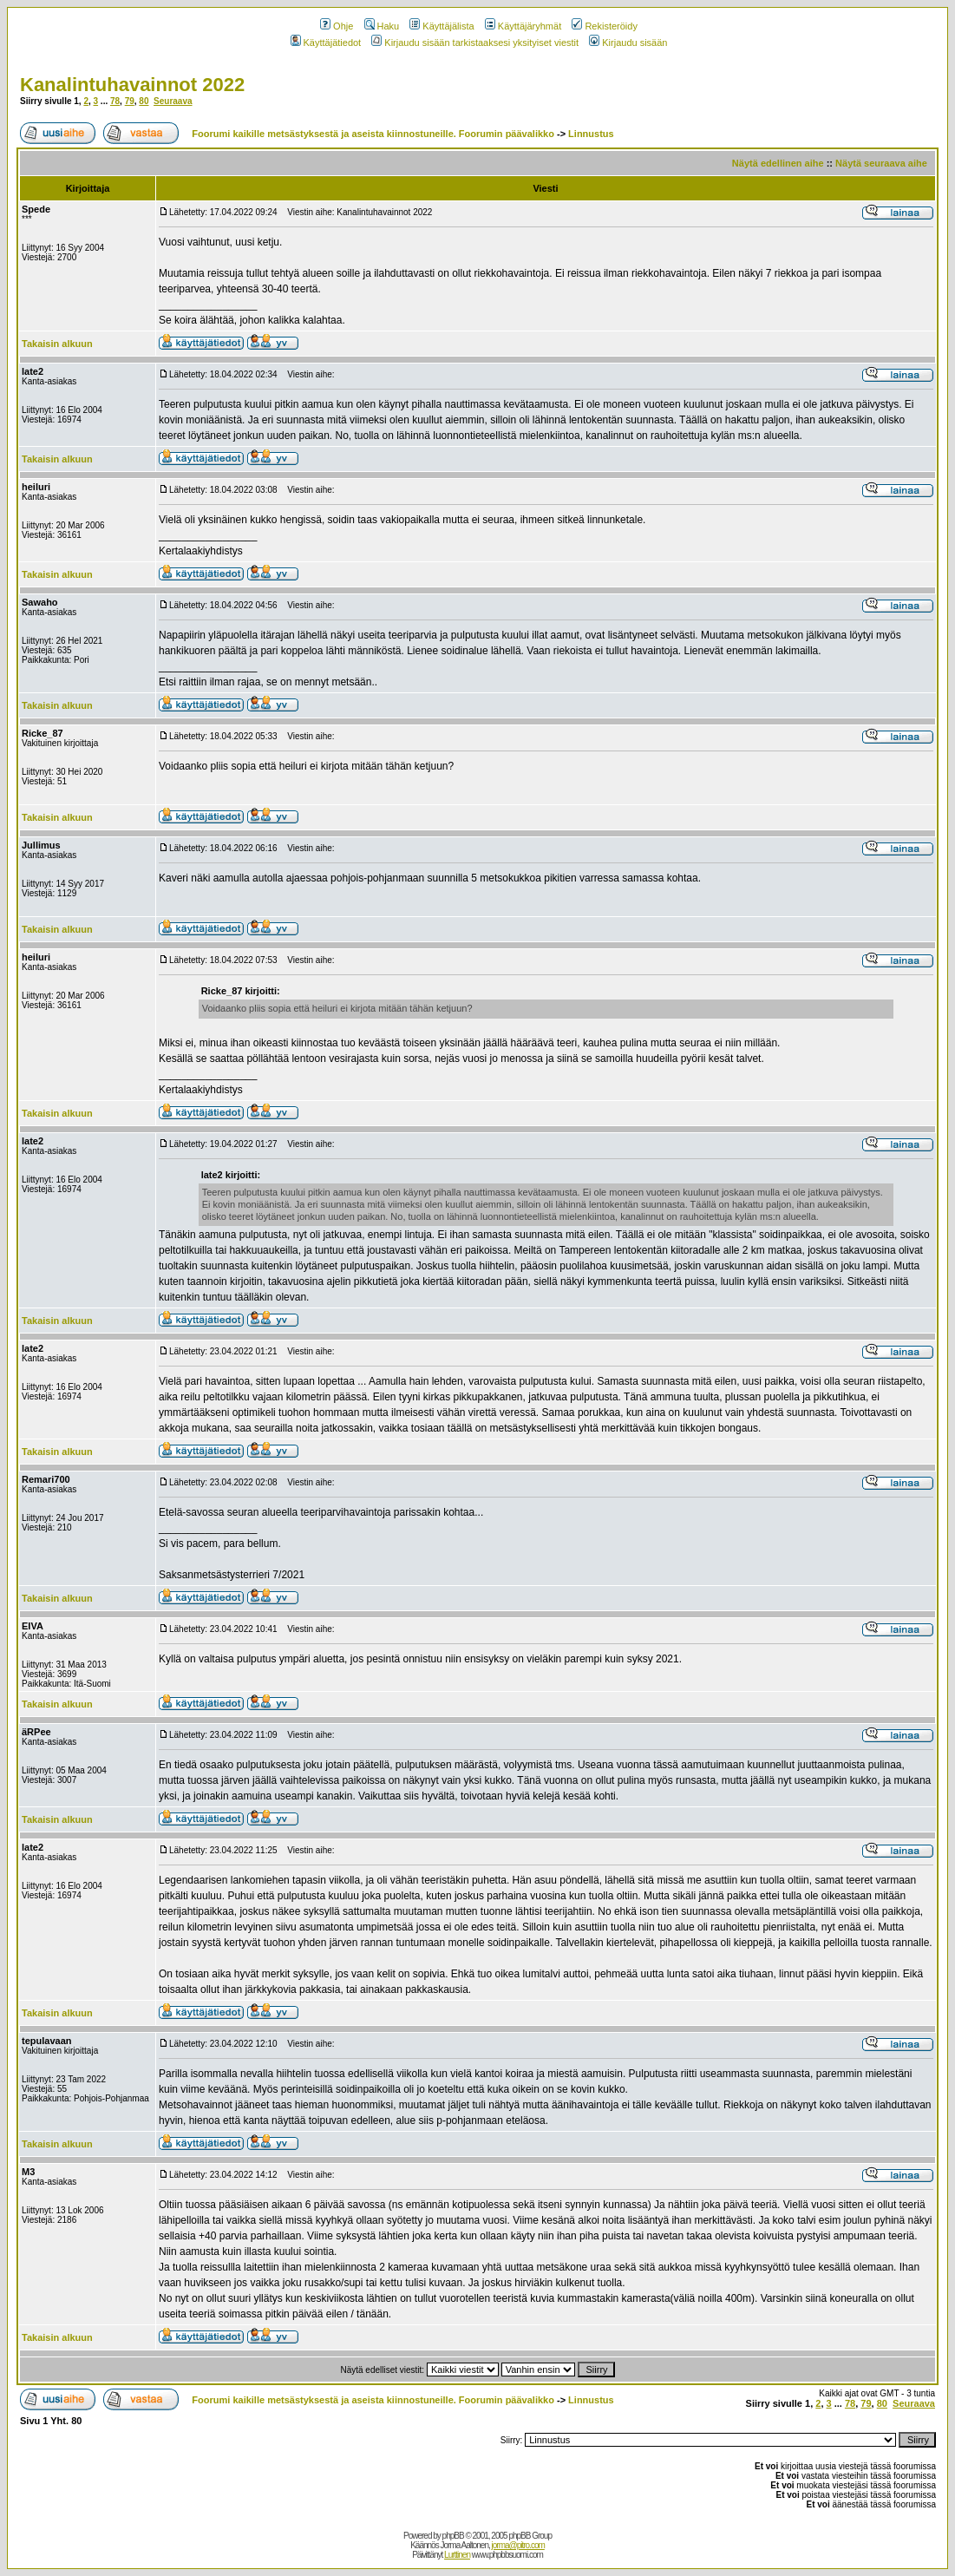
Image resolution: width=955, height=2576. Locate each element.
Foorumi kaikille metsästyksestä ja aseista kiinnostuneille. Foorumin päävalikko (373, 133)
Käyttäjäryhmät (523, 26)
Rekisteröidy (605, 26)
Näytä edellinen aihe (778, 163)
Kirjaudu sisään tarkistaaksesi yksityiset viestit (475, 42)
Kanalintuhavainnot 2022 (132, 84)
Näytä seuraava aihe (881, 163)
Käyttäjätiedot (326, 42)
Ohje (336, 26)
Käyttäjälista (441, 26)
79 (129, 101)
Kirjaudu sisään (628, 42)
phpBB (453, 2535)
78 (115, 101)
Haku (382, 26)
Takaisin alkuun (57, 343)
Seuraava (173, 101)
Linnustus (591, 133)
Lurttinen (457, 2555)
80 (143, 101)
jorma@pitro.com (518, 2545)
